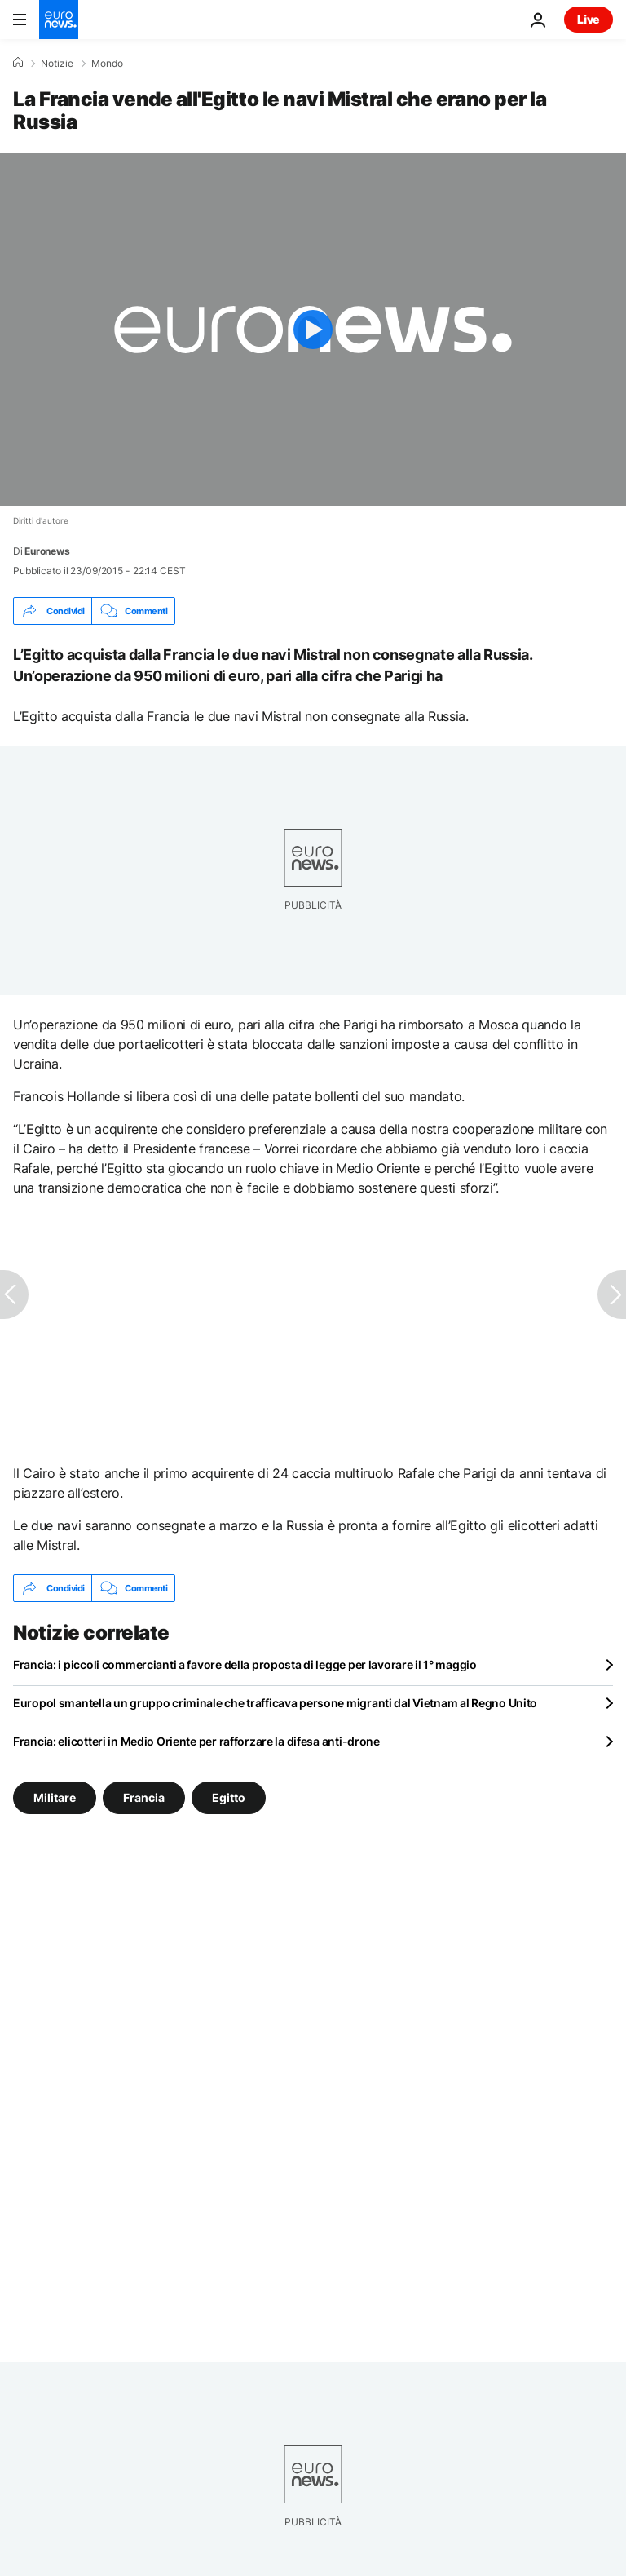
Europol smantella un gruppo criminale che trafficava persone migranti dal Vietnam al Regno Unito (275, 1703)
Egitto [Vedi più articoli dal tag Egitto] (228, 1797)
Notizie (57, 64)
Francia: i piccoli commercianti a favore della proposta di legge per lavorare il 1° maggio (245, 1664)
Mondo (107, 64)
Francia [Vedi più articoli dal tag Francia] (144, 1797)
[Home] (18, 63)
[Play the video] (313, 329)
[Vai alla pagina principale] (58, 19)
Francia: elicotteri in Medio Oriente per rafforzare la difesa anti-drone (196, 1741)
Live (588, 19)
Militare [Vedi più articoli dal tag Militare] (54, 1797)
